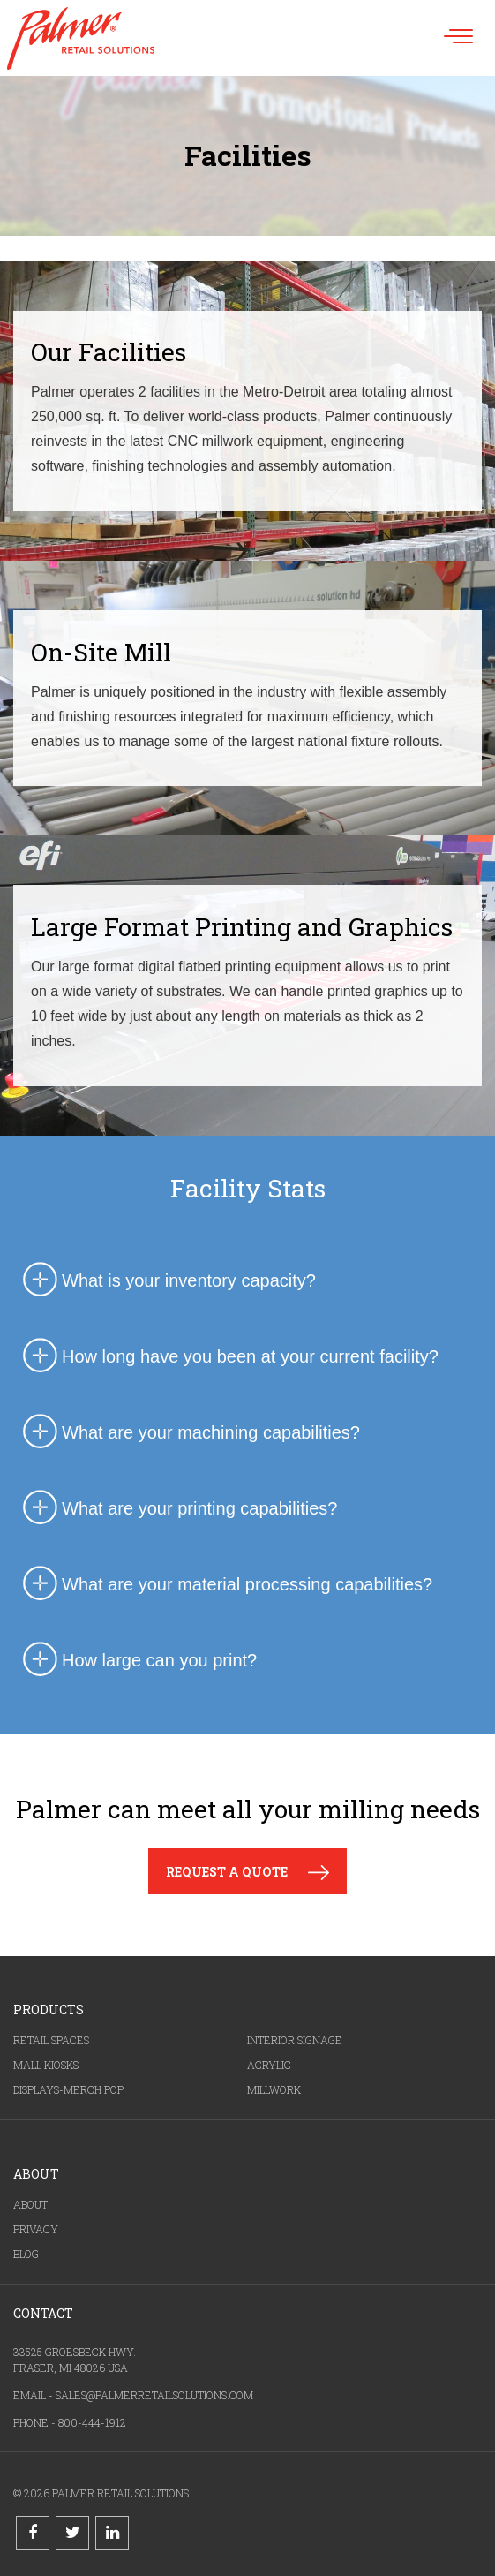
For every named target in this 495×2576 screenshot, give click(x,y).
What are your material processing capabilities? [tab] (225, 1584)
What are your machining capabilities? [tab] (189, 1432)
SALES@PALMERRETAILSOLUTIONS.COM (154, 2395)
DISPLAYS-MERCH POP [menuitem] (68, 2089)
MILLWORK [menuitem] (274, 2089)
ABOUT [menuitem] (30, 2204)
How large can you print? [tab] (137, 1660)
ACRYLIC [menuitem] (269, 2065)
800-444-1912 (92, 2422)
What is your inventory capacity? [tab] (167, 1280)
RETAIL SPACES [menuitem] (51, 2040)
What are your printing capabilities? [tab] (177, 1508)
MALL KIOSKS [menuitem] (46, 2065)
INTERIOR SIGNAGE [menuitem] (294, 2040)
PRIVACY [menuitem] (35, 2229)
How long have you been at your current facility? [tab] (228, 1356)
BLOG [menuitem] (26, 2254)
